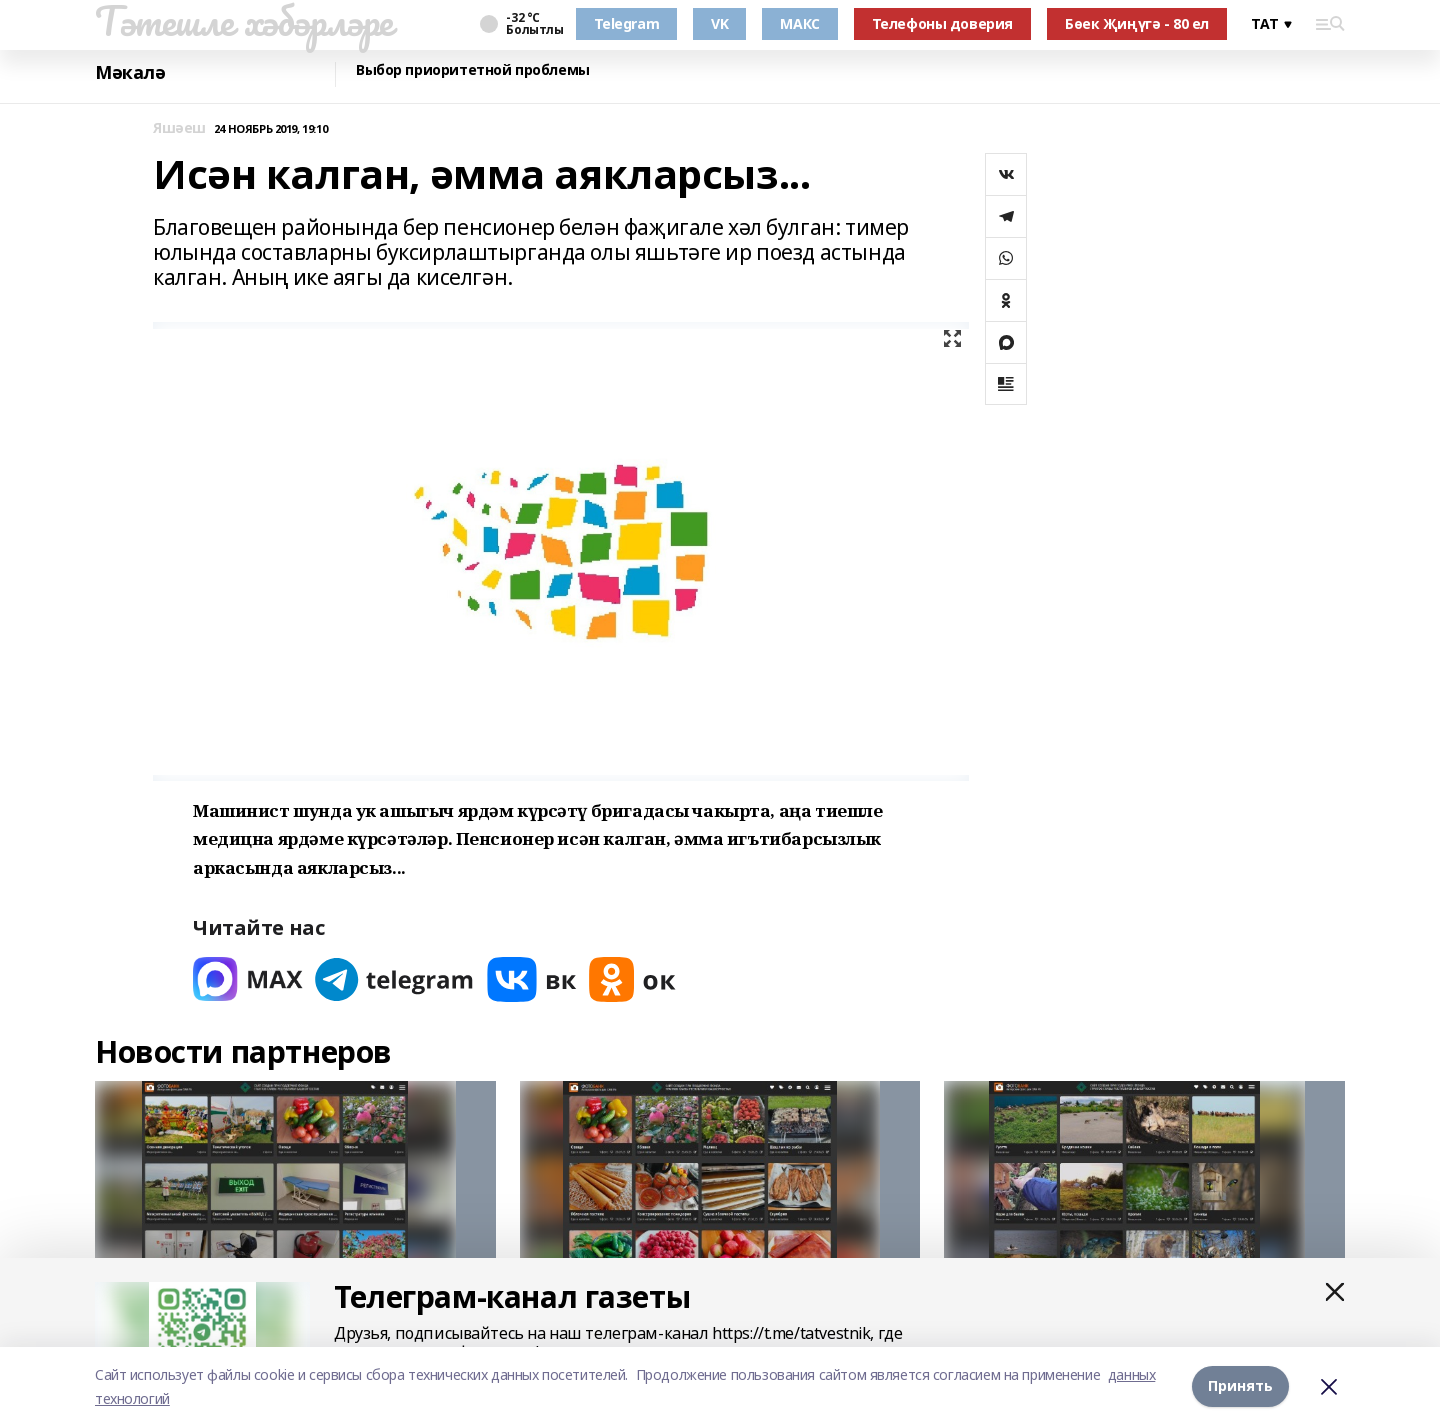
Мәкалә (130, 72)
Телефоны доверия (942, 23)
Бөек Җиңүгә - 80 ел (1137, 23)
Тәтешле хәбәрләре (244, 21)
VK (719, 23)
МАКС (799, 23)
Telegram (627, 23)
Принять (1240, 1386)
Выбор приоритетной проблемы (473, 70)
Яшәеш (179, 128)
